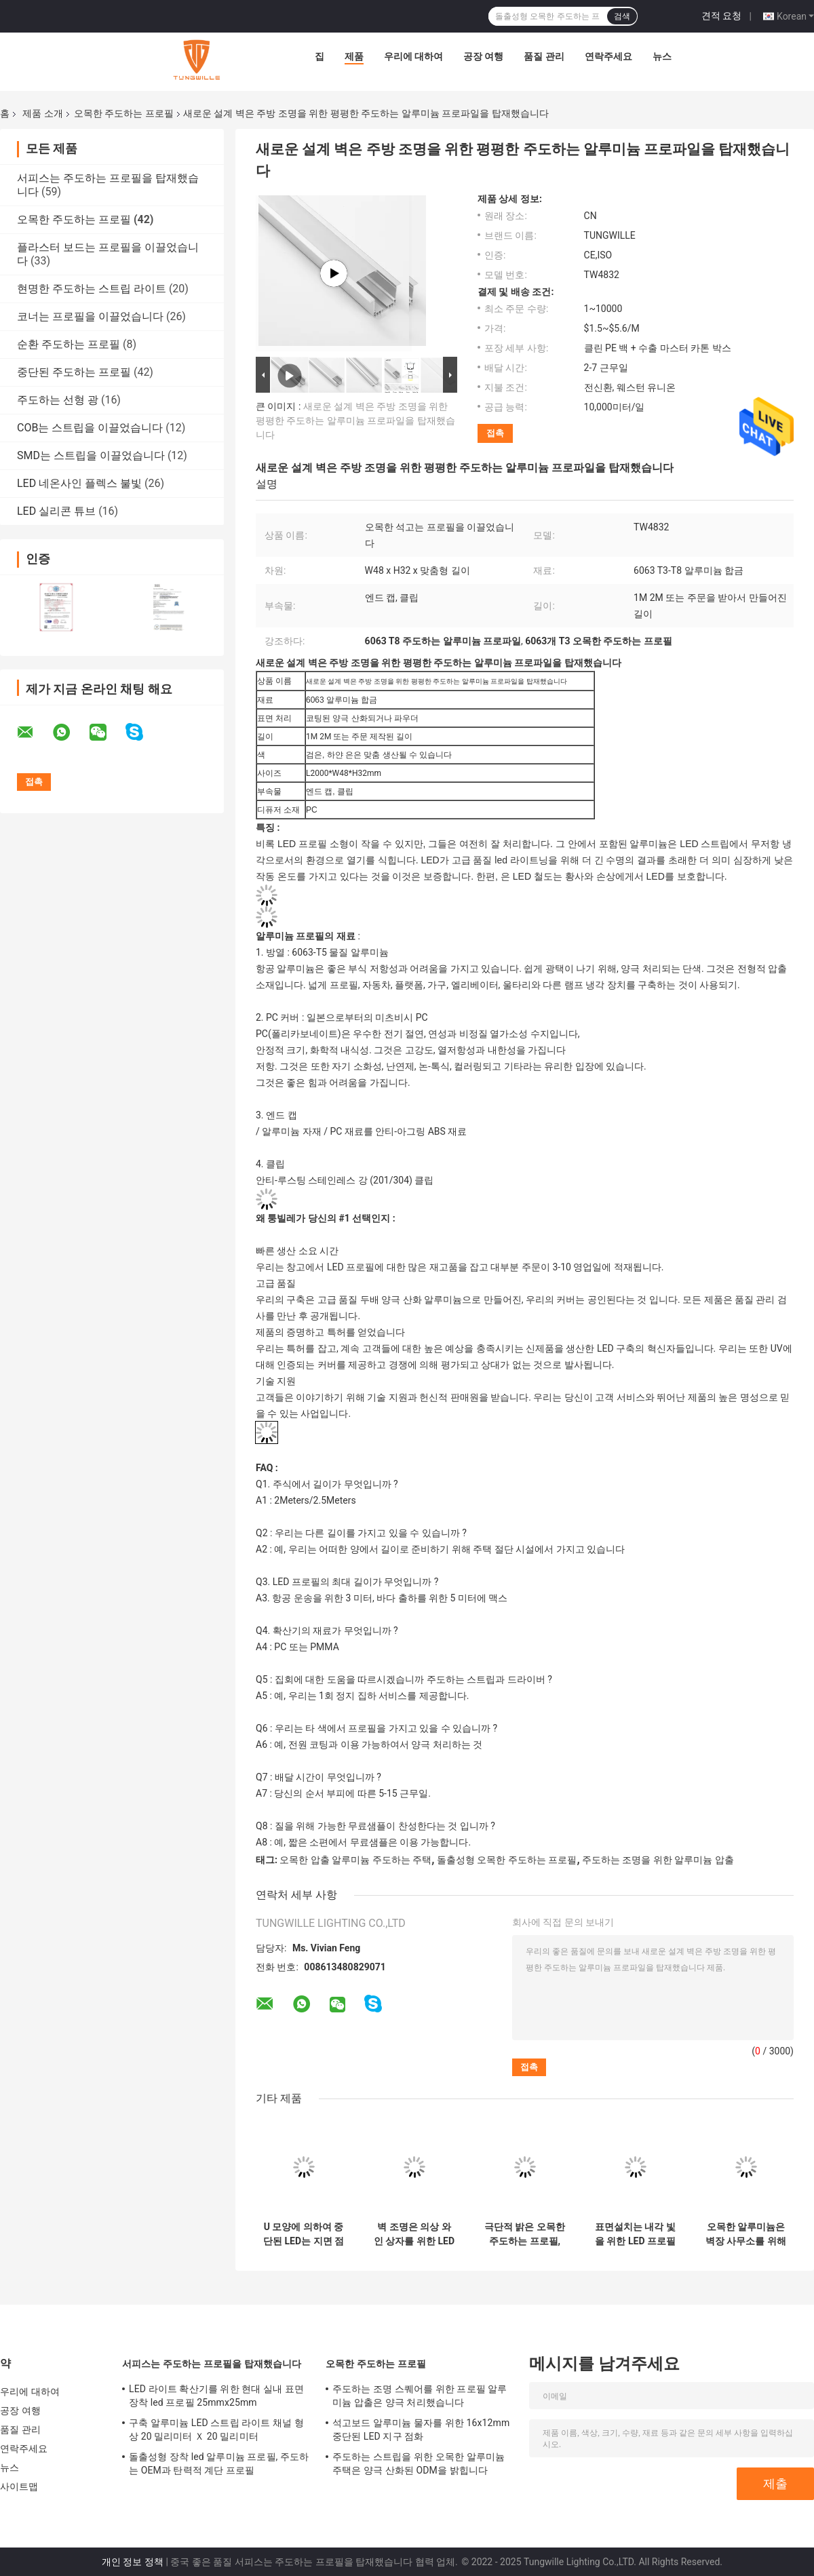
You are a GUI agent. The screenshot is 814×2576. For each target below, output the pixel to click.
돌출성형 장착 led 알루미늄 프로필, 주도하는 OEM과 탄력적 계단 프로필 (219, 2463)
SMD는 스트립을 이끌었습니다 (91, 455)
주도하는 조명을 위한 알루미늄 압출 (658, 1859)
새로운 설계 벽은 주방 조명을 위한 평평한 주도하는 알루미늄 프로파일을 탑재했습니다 (355, 420)
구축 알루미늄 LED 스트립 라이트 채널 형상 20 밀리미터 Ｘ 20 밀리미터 (216, 2429)
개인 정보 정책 (132, 2561)
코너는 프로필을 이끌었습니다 (90, 316)
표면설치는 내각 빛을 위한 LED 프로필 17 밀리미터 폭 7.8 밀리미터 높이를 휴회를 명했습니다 (635, 2234)
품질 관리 (544, 56)
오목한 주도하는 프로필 (124, 113)
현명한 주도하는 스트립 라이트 (91, 288)
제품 (354, 56)
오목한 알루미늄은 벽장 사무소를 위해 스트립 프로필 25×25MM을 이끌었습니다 (745, 2234)
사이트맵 (19, 2486)
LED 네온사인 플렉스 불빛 (79, 483)
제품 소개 (42, 113)
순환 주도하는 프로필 (68, 344)
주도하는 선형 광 (57, 399)
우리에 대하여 (413, 56)
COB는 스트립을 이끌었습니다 (90, 427)
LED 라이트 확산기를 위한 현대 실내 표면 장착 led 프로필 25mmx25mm (216, 2395)
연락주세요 (608, 56)
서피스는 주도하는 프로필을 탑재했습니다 (212, 2363)
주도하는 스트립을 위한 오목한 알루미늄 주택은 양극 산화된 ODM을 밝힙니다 (418, 2463)
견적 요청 (721, 15)
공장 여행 (483, 56)
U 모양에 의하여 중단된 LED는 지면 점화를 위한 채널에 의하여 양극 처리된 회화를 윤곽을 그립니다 (303, 2234)
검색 (622, 16)
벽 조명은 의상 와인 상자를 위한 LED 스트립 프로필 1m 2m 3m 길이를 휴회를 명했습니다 (414, 2234)
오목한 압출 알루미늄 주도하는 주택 (355, 1859)
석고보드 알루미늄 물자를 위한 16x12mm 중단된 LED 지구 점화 (420, 2429)
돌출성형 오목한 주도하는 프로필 (507, 1859)
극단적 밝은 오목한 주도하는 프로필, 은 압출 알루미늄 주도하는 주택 (524, 2234)
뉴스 (662, 56)
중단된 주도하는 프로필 (74, 372)
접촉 (495, 433)
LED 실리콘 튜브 (56, 511)
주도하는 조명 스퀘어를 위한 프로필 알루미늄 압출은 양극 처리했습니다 (419, 2395)
